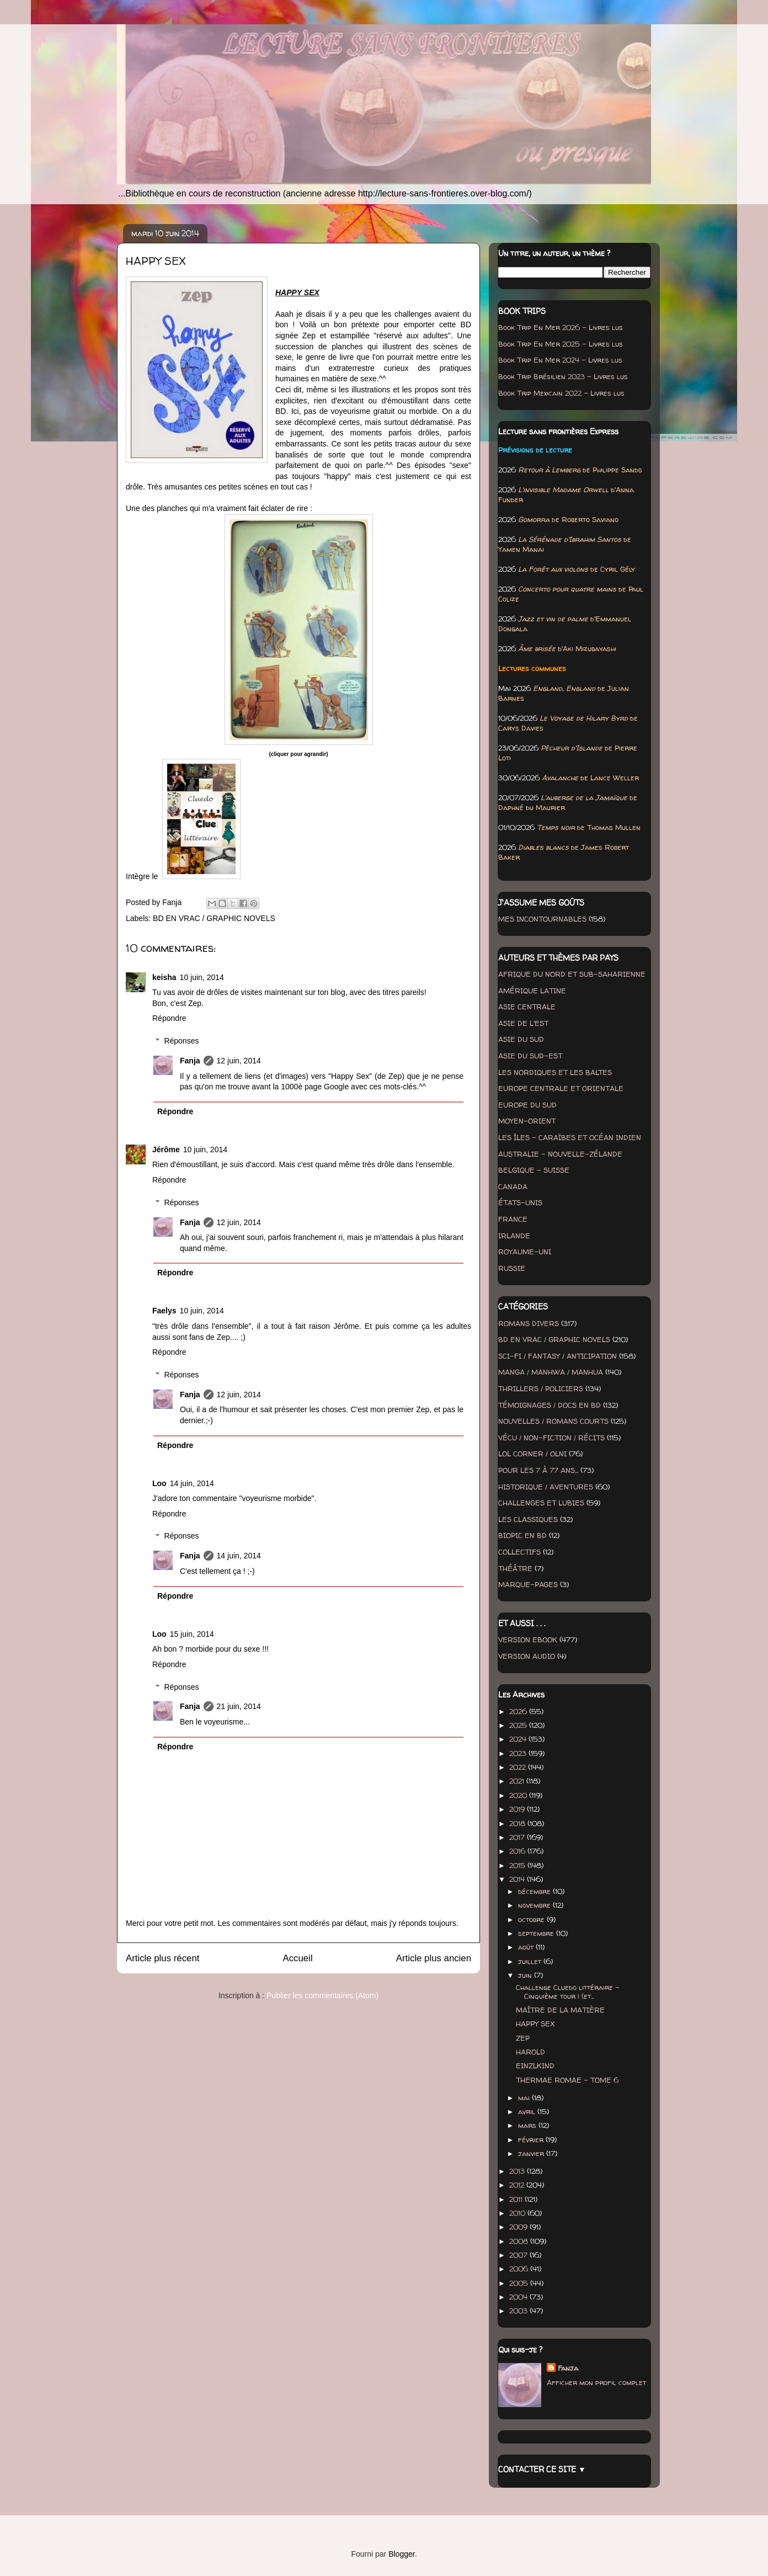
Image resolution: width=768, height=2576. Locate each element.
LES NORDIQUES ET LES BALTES (555, 1072)
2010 (518, 2213)
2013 (518, 2171)
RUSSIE (511, 1268)
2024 (519, 1739)
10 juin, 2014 (202, 977)
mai (525, 2098)
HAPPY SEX (535, 2024)
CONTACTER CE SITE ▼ (542, 2469)
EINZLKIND (535, 2066)
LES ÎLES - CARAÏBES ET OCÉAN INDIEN (569, 1137)
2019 (518, 1809)
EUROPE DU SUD (527, 1105)
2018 (518, 1823)
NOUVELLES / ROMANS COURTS (553, 1421)
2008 (519, 2241)
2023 (519, 1753)
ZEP (523, 2038)
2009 (519, 2227)
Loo (159, 1483)
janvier (532, 2153)
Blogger (401, 2554)
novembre (535, 1905)
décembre (535, 1891)
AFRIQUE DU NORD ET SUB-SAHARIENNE (572, 974)
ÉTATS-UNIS (520, 1202)
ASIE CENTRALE (527, 1007)
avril (527, 2111)
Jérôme (166, 1149)
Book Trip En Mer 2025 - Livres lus (560, 344)
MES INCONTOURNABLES (542, 919)
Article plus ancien (433, 1958)
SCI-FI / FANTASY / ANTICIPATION (557, 1356)
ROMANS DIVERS (528, 1323)
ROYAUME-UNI (524, 1252)
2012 (517, 2185)
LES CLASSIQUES (528, 1519)
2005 (519, 2283)
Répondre (169, 1018)
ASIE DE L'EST (523, 1023)
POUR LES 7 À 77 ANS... (538, 1470)
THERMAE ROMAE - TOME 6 (567, 2080)
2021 (517, 1781)
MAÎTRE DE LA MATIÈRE (560, 2010)
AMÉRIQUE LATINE (532, 991)
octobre (532, 1919)
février (532, 2139)
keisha (164, 977)
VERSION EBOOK (527, 1639)
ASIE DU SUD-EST (530, 1056)
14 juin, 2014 (192, 1483)
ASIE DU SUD (521, 1039)
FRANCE (512, 1219)
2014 (518, 1879)
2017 (518, 1837)
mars (528, 2125)
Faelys (164, 1310)
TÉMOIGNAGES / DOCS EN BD (549, 1405)
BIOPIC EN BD (522, 1535)
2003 (519, 2311)
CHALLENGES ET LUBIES (541, 1503)
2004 (519, 2297)
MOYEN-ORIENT (527, 1121)
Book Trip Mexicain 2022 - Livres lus (561, 393)
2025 (519, 1725)
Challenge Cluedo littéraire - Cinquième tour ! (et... (568, 1991)
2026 (519, 1711)
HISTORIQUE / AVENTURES (545, 1487)
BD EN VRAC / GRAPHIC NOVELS (214, 918)
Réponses (181, 1040)
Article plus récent (162, 1958)
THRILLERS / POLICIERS (540, 1388)
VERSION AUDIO (526, 1656)
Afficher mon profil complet (596, 2382)
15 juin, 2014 (192, 1634)
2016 (518, 1851)
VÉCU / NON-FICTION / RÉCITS (551, 1438)
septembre (537, 1933)
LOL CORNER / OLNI (532, 1454)
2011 (517, 2199)
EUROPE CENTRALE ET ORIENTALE (560, 1088)
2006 (519, 2269)
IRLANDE (514, 1236)
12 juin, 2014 (239, 1060)
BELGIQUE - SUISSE (533, 1170)
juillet (530, 1961)
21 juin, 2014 (239, 1706)
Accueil (298, 1958)
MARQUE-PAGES (528, 1584)
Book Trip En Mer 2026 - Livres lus (560, 327)
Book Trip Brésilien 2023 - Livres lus (563, 376)
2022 (518, 1767)
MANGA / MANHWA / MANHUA (550, 1372)
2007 (519, 2255)
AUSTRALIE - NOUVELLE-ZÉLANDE (560, 1154)
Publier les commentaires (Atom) (322, 1995)
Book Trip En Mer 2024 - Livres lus (560, 360)
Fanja (190, 1060)
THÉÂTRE (515, 1568)
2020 (519, 1795)
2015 (518, 1865)
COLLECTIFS (519, 1552)
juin (526, 1975)
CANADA (512, 1186)
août (527, 1947)
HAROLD (530, 2052)
